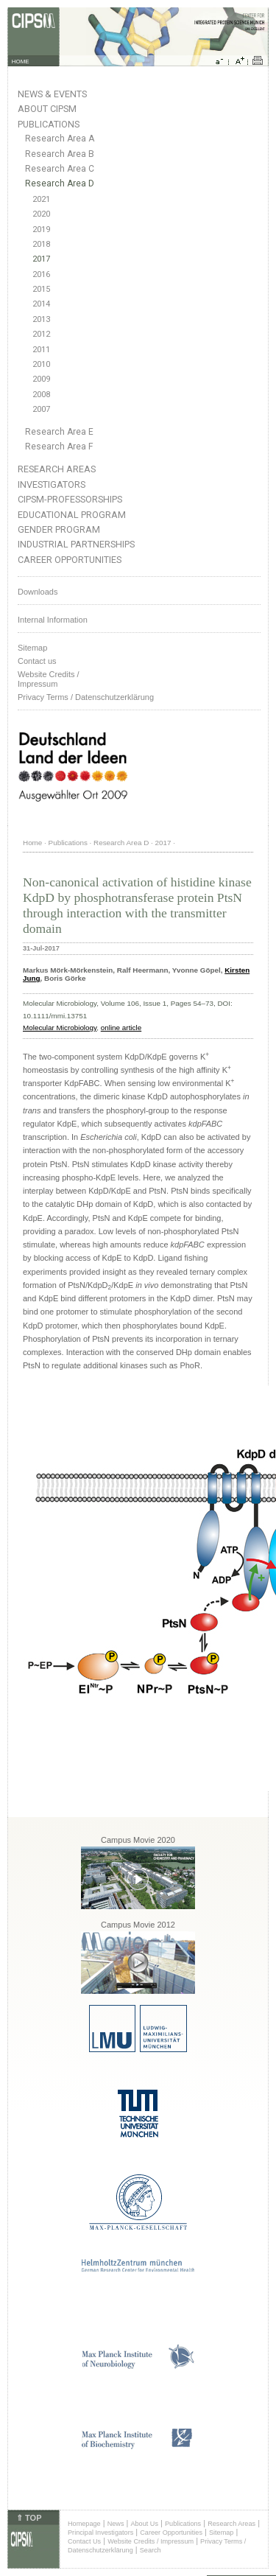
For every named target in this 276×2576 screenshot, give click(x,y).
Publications (48, 124)
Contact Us (84, 2541)
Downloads (37, 591)
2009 (41, 379)
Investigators (51, 484)
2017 (41, 259)
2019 (41, 229)
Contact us (37, 661)
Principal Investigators (100, 2532)
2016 (41, 274)
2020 (41, 214)
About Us (144, 2523)
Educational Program (72, 514)
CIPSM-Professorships (70, 499)
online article (121, 1027)
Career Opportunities (69, 559)
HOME (20, 61)
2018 (41, 244)
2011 (41, 349)
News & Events (52, 93)
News (115, 2523)
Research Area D (59, 183)
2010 (41, 364)
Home (32, 843)
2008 (41, 394)
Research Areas (57, 469)
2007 (41, 409)
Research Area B (59, 154)
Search (150, 2550)
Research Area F (59, 446)
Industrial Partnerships (76, 544)
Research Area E (59, 432)
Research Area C (59, 169)
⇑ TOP (28, 2517)
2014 (41, 304)
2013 (41, 319)
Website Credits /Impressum (48, 679)
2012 (41, 334)
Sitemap (32, 647)
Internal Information (53, 619)
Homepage (84, 2523)
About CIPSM (47, 108)
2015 (41, 289)
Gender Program (59, 529)
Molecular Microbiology (59, 1027)
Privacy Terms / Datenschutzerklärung (86, 697)
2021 (41, 199)
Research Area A (59, 138)
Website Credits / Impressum (150, 2541)
